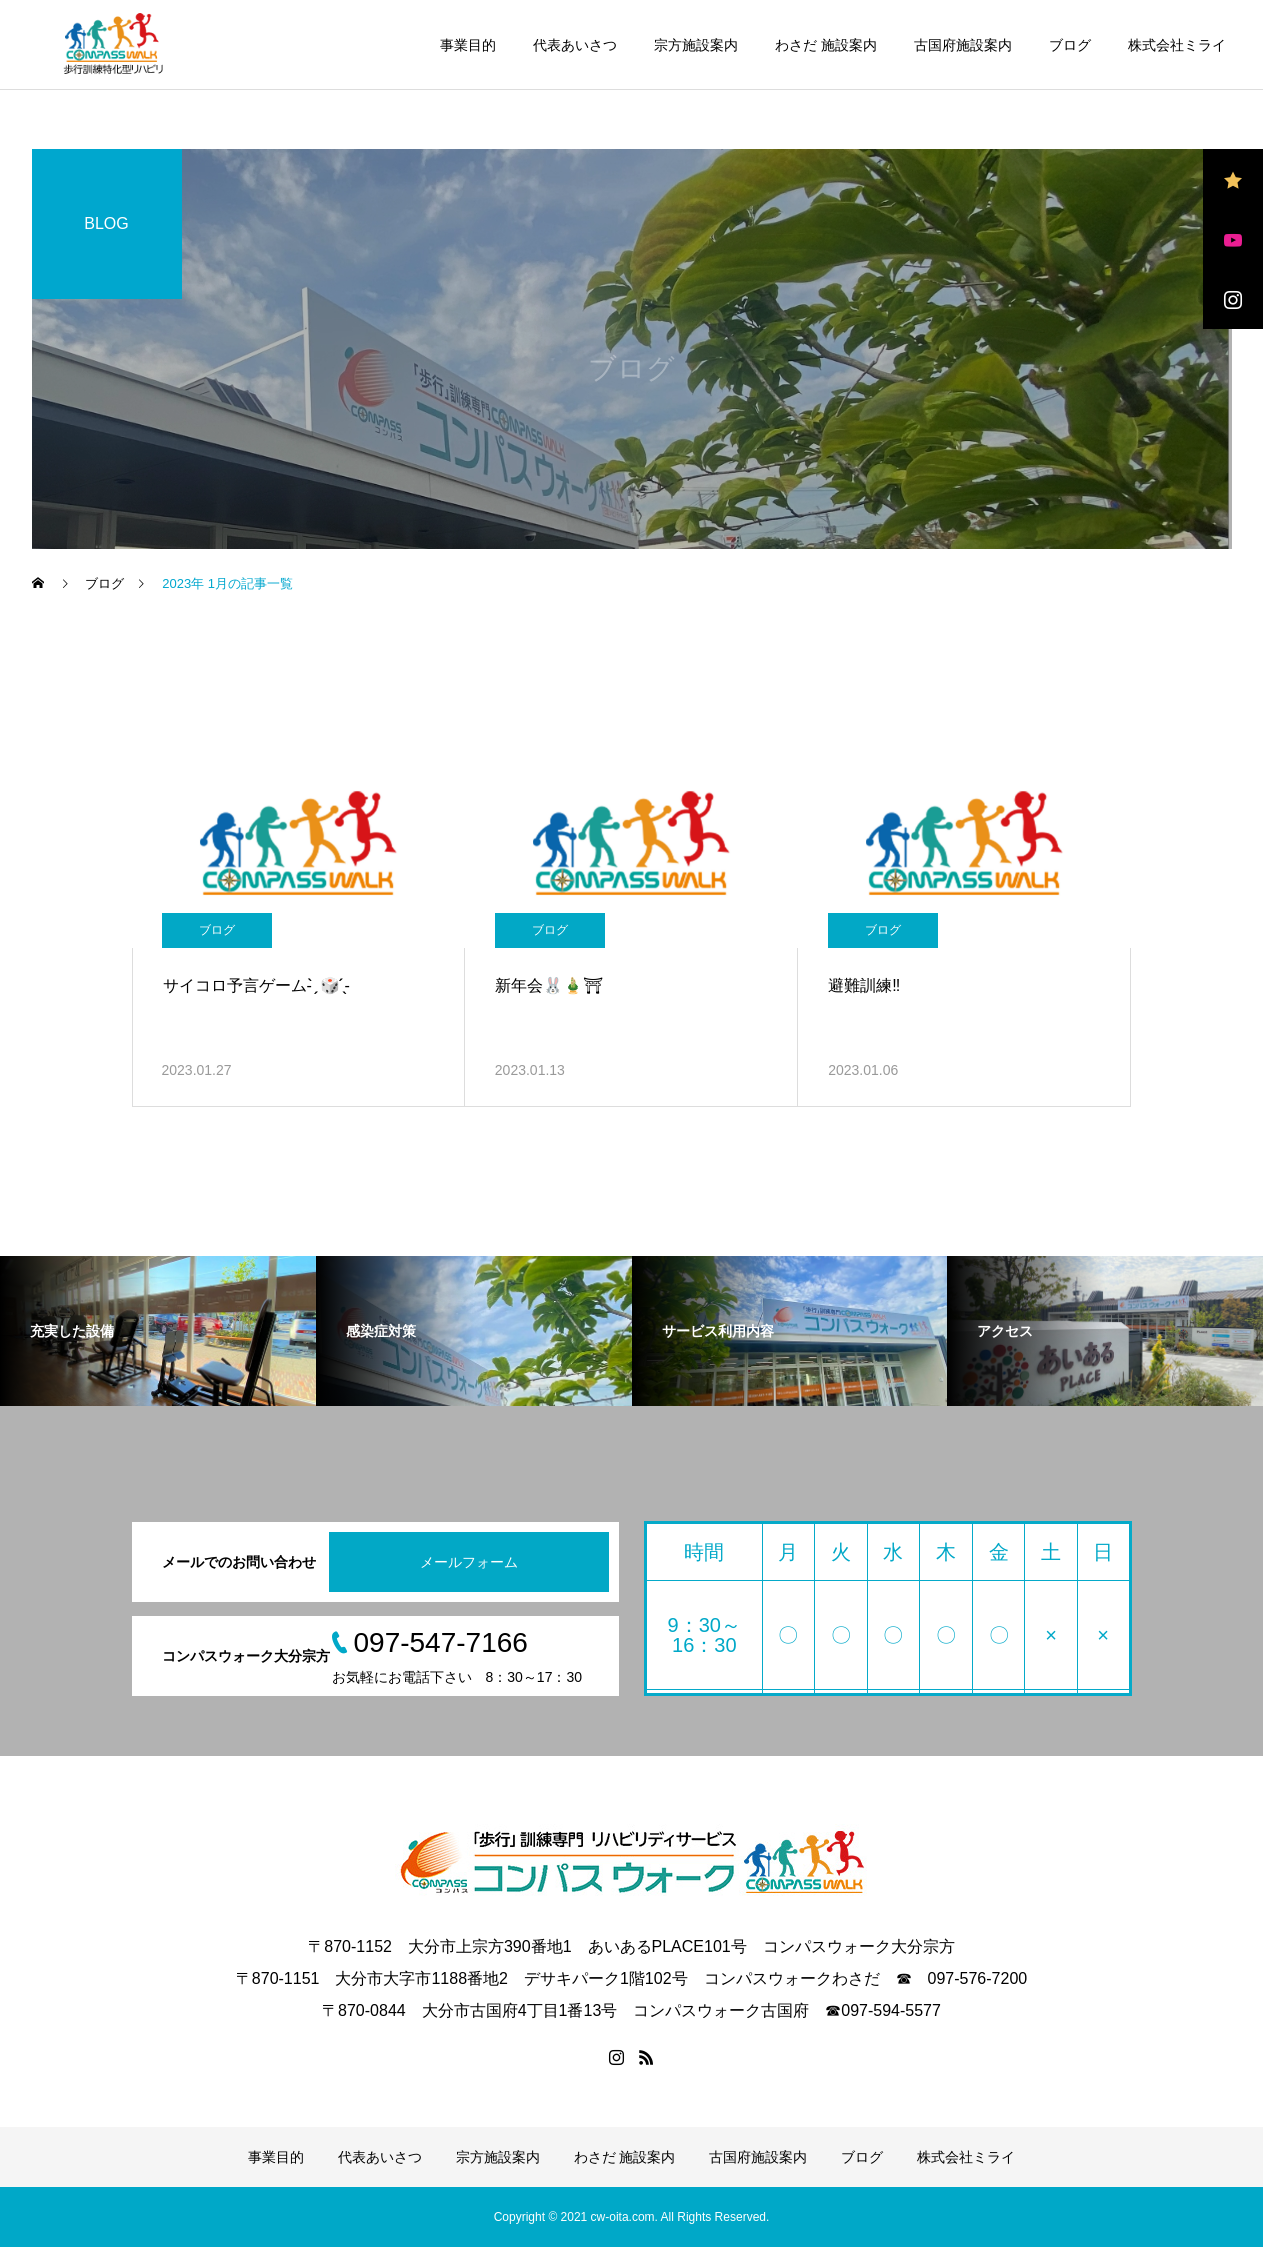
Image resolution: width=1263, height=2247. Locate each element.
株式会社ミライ (1177, 45)
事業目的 (468, 45)
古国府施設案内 (963, 45)
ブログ (1070, 45)
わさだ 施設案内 (826, 45)
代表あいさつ (575, 45)
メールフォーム (469, 1562)
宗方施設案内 (696, 45)
